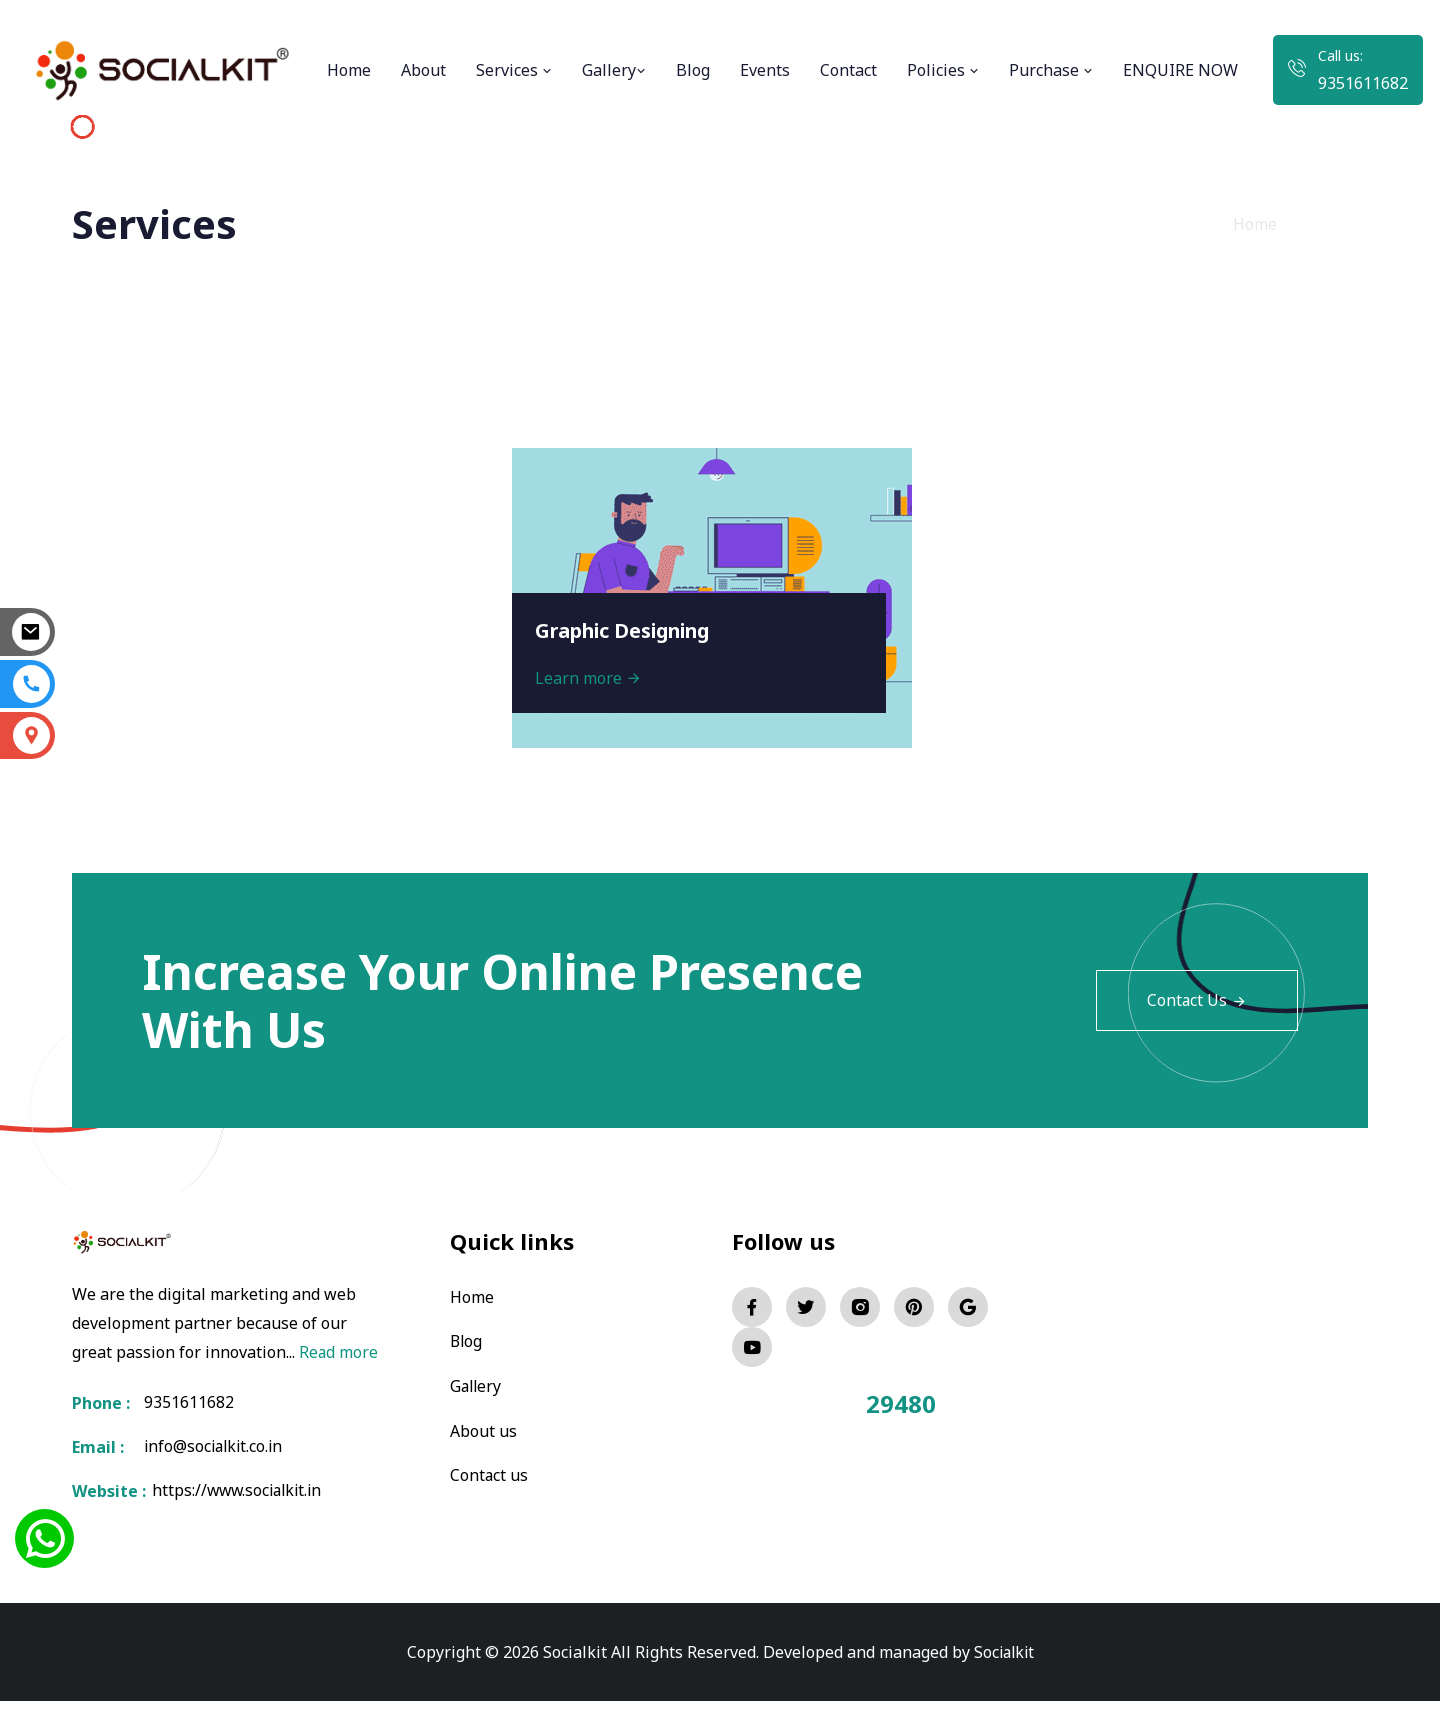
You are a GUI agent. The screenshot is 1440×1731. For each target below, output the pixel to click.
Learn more (590, 676)
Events (765, 70)
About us (483, 1429)
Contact (848, 70)
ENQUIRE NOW (1180, 70)
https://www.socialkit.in (236, 1520)
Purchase (1051, 70)
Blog (693, 70)
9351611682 (1363, 83)
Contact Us (1196, 1001)
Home (349, 70)
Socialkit (1004, 1681)
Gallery (614, 70)
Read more (112, 1380)
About (423, 70)
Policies (943, 70)
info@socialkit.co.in (216, 1476)
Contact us (489, 1473)
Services (514, 70)
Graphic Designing (628, 628)
